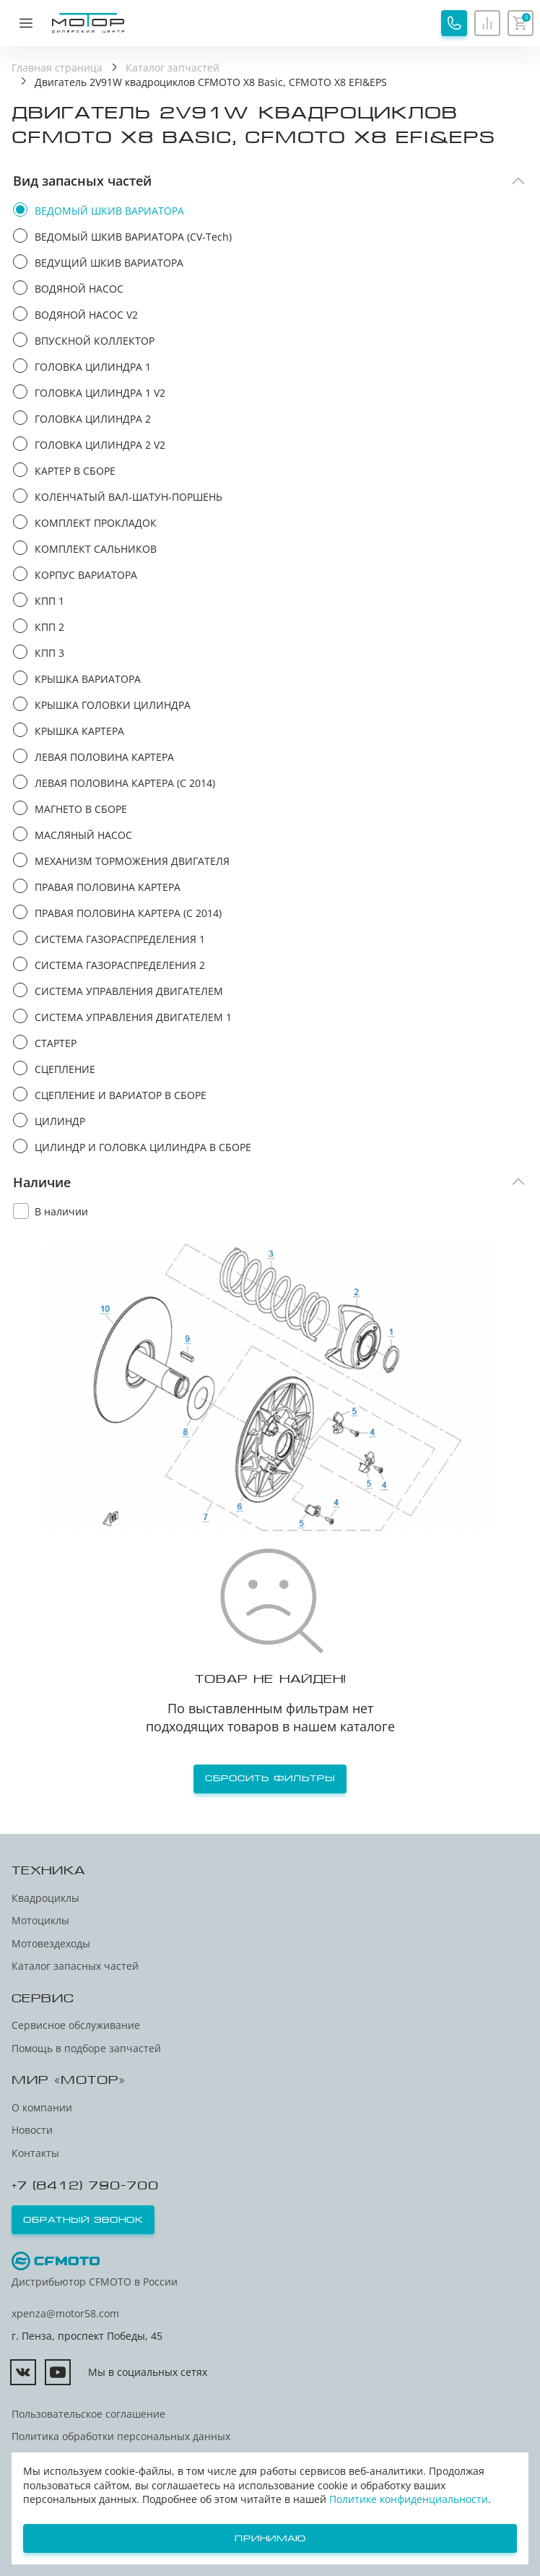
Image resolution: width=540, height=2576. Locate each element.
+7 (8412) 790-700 (85, 2185)
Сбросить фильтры (270, 1778)
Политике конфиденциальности (408, 2499)
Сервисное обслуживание (76, 2025)
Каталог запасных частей (75, 1966)
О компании (42, 2107)
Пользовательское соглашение (88, 2414)
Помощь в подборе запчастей (86, 2048)
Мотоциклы (40, 1920)
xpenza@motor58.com (65, 2313)
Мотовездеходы (51, 1943)
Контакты (35, 2153)
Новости (32, 2130)
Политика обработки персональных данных (121, 2436)
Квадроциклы (45, 1898)
